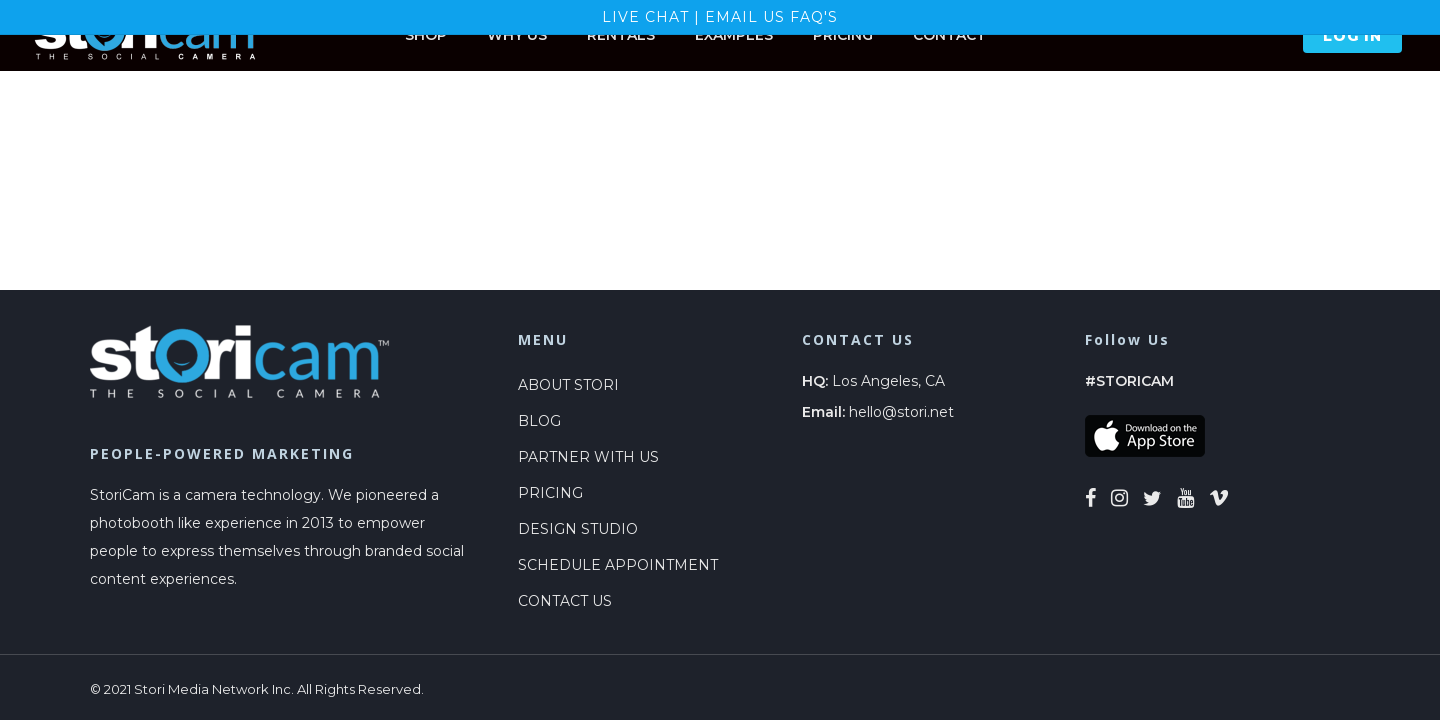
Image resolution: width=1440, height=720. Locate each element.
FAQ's (814, 17)
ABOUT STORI (568, 385)
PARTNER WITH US (588, 457)
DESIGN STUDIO (578, 529)
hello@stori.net (901, 412)
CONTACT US (565, 601)
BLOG (539, 421)
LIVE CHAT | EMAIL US (696, 17)
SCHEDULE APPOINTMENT (618, 565)
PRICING (550, 493)
